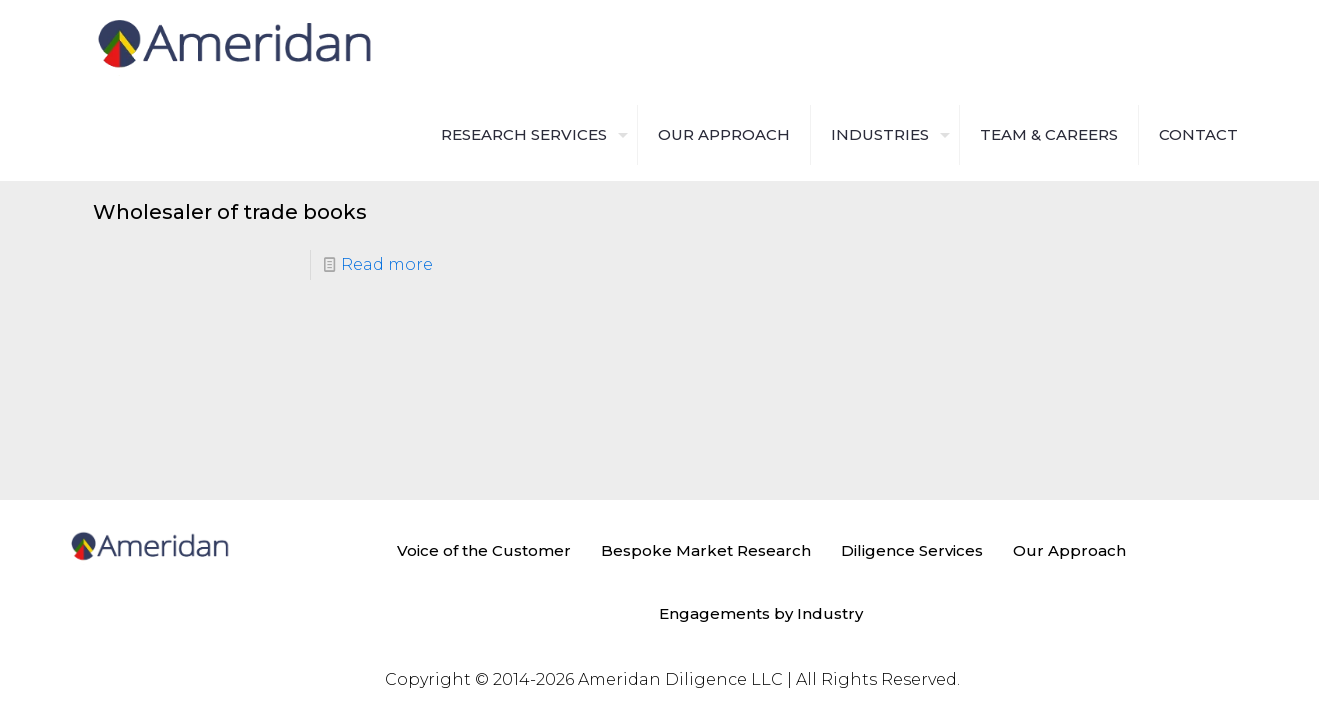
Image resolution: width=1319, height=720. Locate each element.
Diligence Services (912, 550)
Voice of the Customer (484, 550)
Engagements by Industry (761, 613)
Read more (387, 264)
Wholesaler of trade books (230, 212)
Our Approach (1069, 550)
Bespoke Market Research (706, 550)
